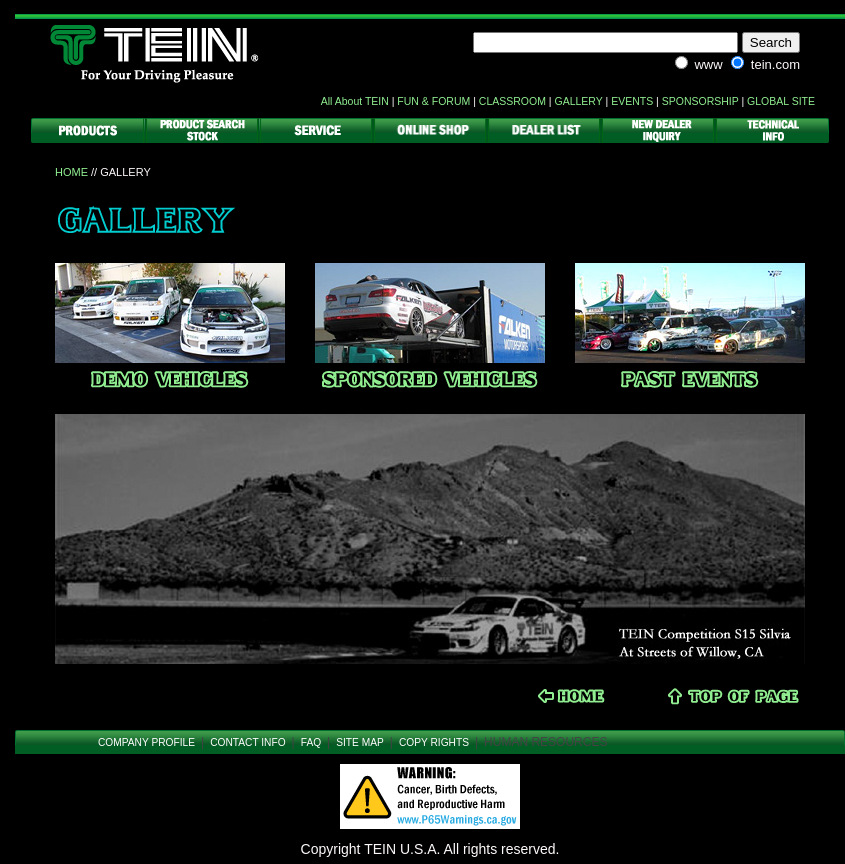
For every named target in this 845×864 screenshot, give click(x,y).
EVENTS (632, 101)
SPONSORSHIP (700, 101)
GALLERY (579, 101)
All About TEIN (355, 101)
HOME (71, 172)
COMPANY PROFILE (146, 742)
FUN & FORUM (433, 101)
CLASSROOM (512, 101)
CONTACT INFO (247, 742)
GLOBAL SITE (781, 101)
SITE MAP (360, 742)
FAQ (311, 742)
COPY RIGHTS (434, 742)
